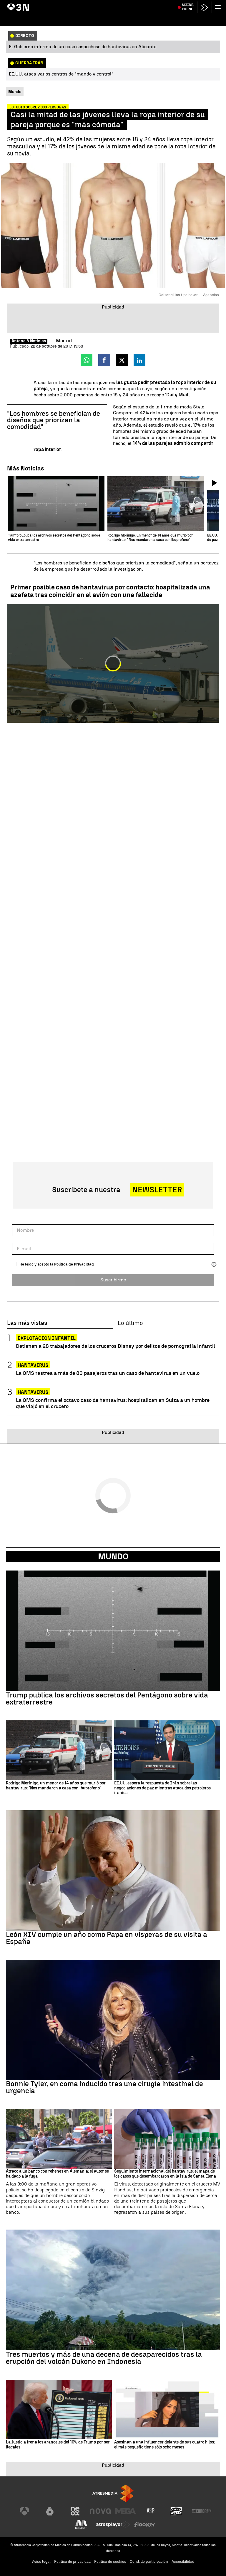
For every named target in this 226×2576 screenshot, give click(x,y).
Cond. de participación (149, 2561)
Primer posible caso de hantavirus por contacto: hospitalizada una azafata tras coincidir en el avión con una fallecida (110, 591)
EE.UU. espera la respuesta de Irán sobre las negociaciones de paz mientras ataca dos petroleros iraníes (162, 1788)
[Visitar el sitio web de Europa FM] (201, 2511)
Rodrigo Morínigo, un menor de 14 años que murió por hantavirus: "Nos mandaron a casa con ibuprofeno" (56, 1786)
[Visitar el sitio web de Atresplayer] (113, 2524)
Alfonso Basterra (96, 4)
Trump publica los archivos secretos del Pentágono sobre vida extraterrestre (107, 1699)
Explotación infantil (47, 1338)
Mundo (113, 1556)
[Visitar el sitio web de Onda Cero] (176, 2511)
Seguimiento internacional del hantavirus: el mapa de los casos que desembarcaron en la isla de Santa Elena (165, 2174)
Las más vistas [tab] (27, 1323)
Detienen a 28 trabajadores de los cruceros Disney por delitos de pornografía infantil (115, 1346)
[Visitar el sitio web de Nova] (100, 2511)
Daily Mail (177, 395)
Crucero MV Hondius (47, 4)
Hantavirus (18, 4)
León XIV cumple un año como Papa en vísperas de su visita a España (106, 1938)
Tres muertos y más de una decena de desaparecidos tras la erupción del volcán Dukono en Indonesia (104, 2358)
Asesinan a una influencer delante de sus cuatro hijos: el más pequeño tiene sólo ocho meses (164, 2445)
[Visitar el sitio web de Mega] (125, 2511)
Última (188, 18)
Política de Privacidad (74, 1264)
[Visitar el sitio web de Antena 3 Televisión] (24, 2511)
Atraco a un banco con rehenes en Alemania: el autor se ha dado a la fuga (57, 2174)
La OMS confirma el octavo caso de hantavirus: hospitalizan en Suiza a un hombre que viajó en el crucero (113, 1403)
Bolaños (73, 4)
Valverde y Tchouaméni (189, 4)
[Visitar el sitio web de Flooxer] (144, 2524)
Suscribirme (113, 1280)
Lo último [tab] (130, 1323)
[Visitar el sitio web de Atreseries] (151, 2511)
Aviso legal (41, 2561)
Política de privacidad (72, 2561)
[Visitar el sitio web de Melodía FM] (81, 2524)
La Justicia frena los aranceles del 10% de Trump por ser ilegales (58, 2445)
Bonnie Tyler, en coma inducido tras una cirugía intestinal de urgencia (104, 2087)
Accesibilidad (183, 2561)
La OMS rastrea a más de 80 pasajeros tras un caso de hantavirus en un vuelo (108, 1373)
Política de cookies (110, 2561)
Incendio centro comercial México (140, 4)
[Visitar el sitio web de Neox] (75, 2511)
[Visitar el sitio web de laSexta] (49, 2511)
